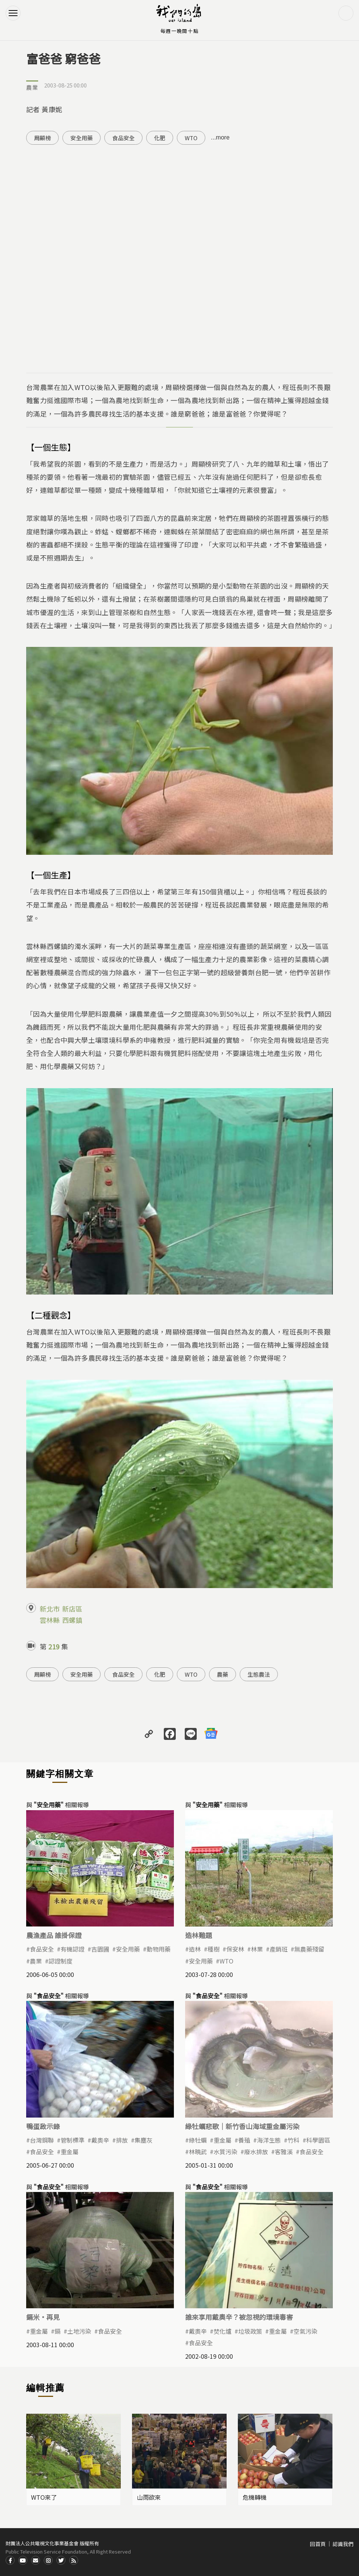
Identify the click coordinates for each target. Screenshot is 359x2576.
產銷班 (279, 1948)
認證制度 (61, 1960)
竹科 (294, 2140)
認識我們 (342, 2544)
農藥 (222, 1674)
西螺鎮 (72, 1620)
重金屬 (70, 2151)
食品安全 (123, 138)
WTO (191, 138)
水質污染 (225, 2151)
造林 (195, 1948)
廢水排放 (256, 2151)
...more (220, 137)
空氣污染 (305, 2331)
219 (53, 1646)
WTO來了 (44, 2497)
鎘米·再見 (43, 2317)
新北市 (50, 1609)
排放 (122, 2140)
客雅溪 (284, 2151)
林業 (257, 1948)
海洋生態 (269, 2140)
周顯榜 (42, 138)
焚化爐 (222, 2331)
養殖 (244, 2140)
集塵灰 (144, 2140)
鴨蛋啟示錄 (43, 2126)
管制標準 (73, 2140)
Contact (35, 2560)
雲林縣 (50, 1620)
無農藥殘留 (309, 1948)
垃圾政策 (250, 2331)
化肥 (159, 138)
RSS (73, 2560)
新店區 (72, 1609)
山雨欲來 (149, 2497)
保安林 (235, 1948)
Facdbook (10, 2560)
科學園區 (318, 2140)
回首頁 (318, 2544)
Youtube (22, 2560)
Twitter (60, 2560)
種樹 (214, 1948)
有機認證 (73, 1948)
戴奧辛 (100, 2140)
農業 (32, 87)
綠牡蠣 (198, 2140)
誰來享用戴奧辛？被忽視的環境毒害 (239, 2317)
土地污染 (79, 2331)
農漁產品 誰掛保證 (54, 1935)
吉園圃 (100, 1948)
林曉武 (198, 2151)
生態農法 (259, 1674)
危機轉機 (255, 2497)
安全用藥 (81, 138)
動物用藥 (159, 1948)
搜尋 (345, 13)
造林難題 (198, 1935)
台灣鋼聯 (42, 2140)
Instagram (48, 2560)
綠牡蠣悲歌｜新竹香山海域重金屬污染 (242, 2126)
